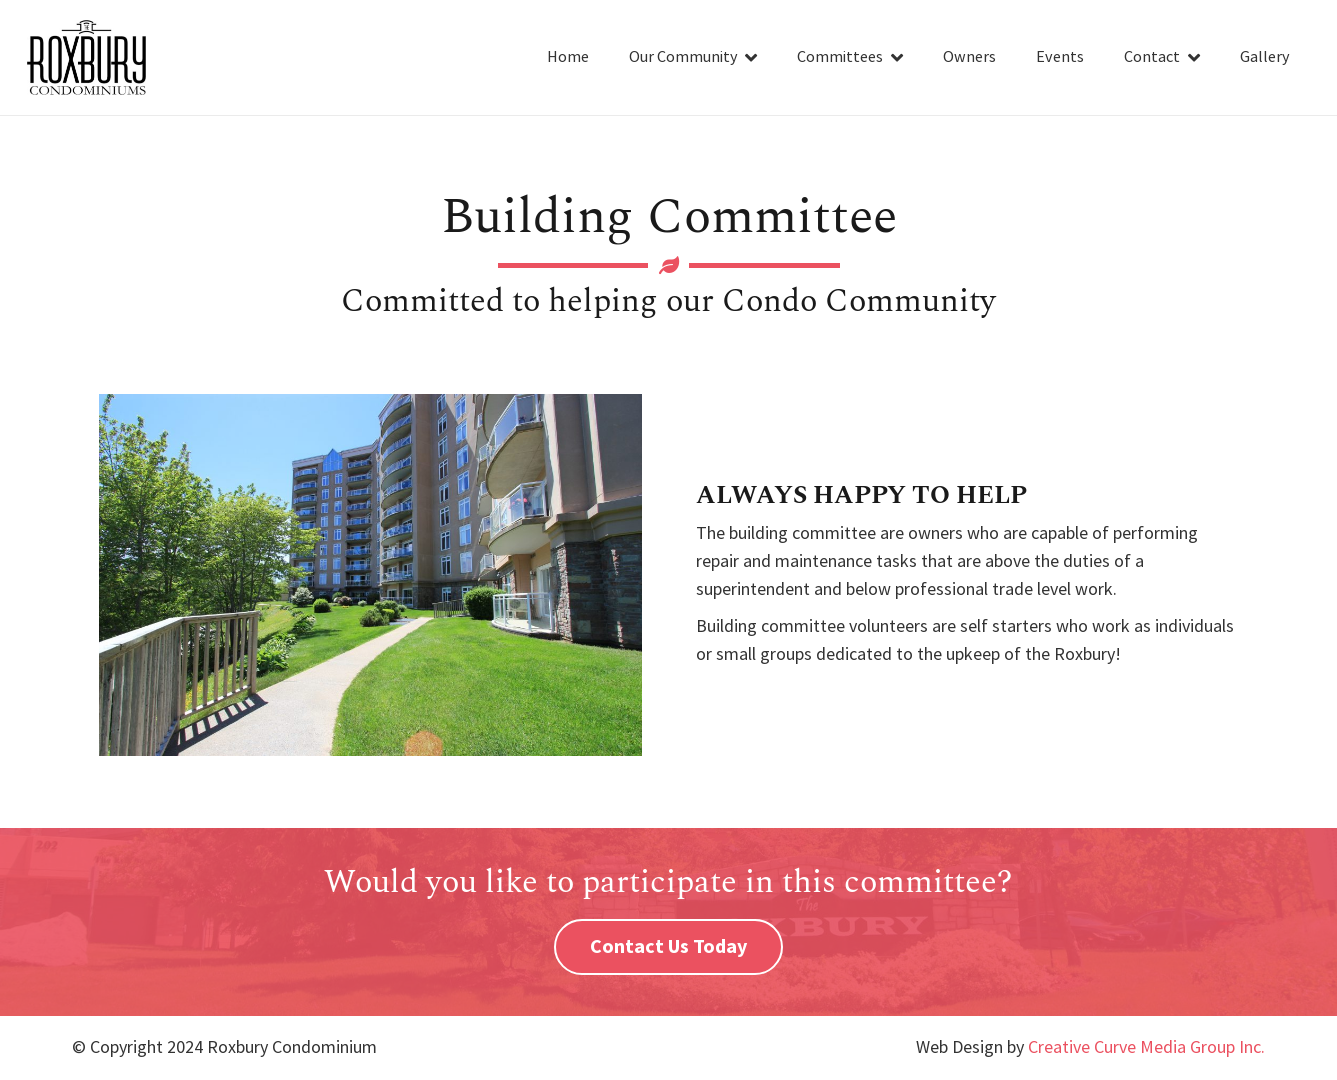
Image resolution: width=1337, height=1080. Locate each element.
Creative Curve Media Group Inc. (1146, 1047)
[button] (748, 57)
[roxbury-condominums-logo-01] (86, 57)
